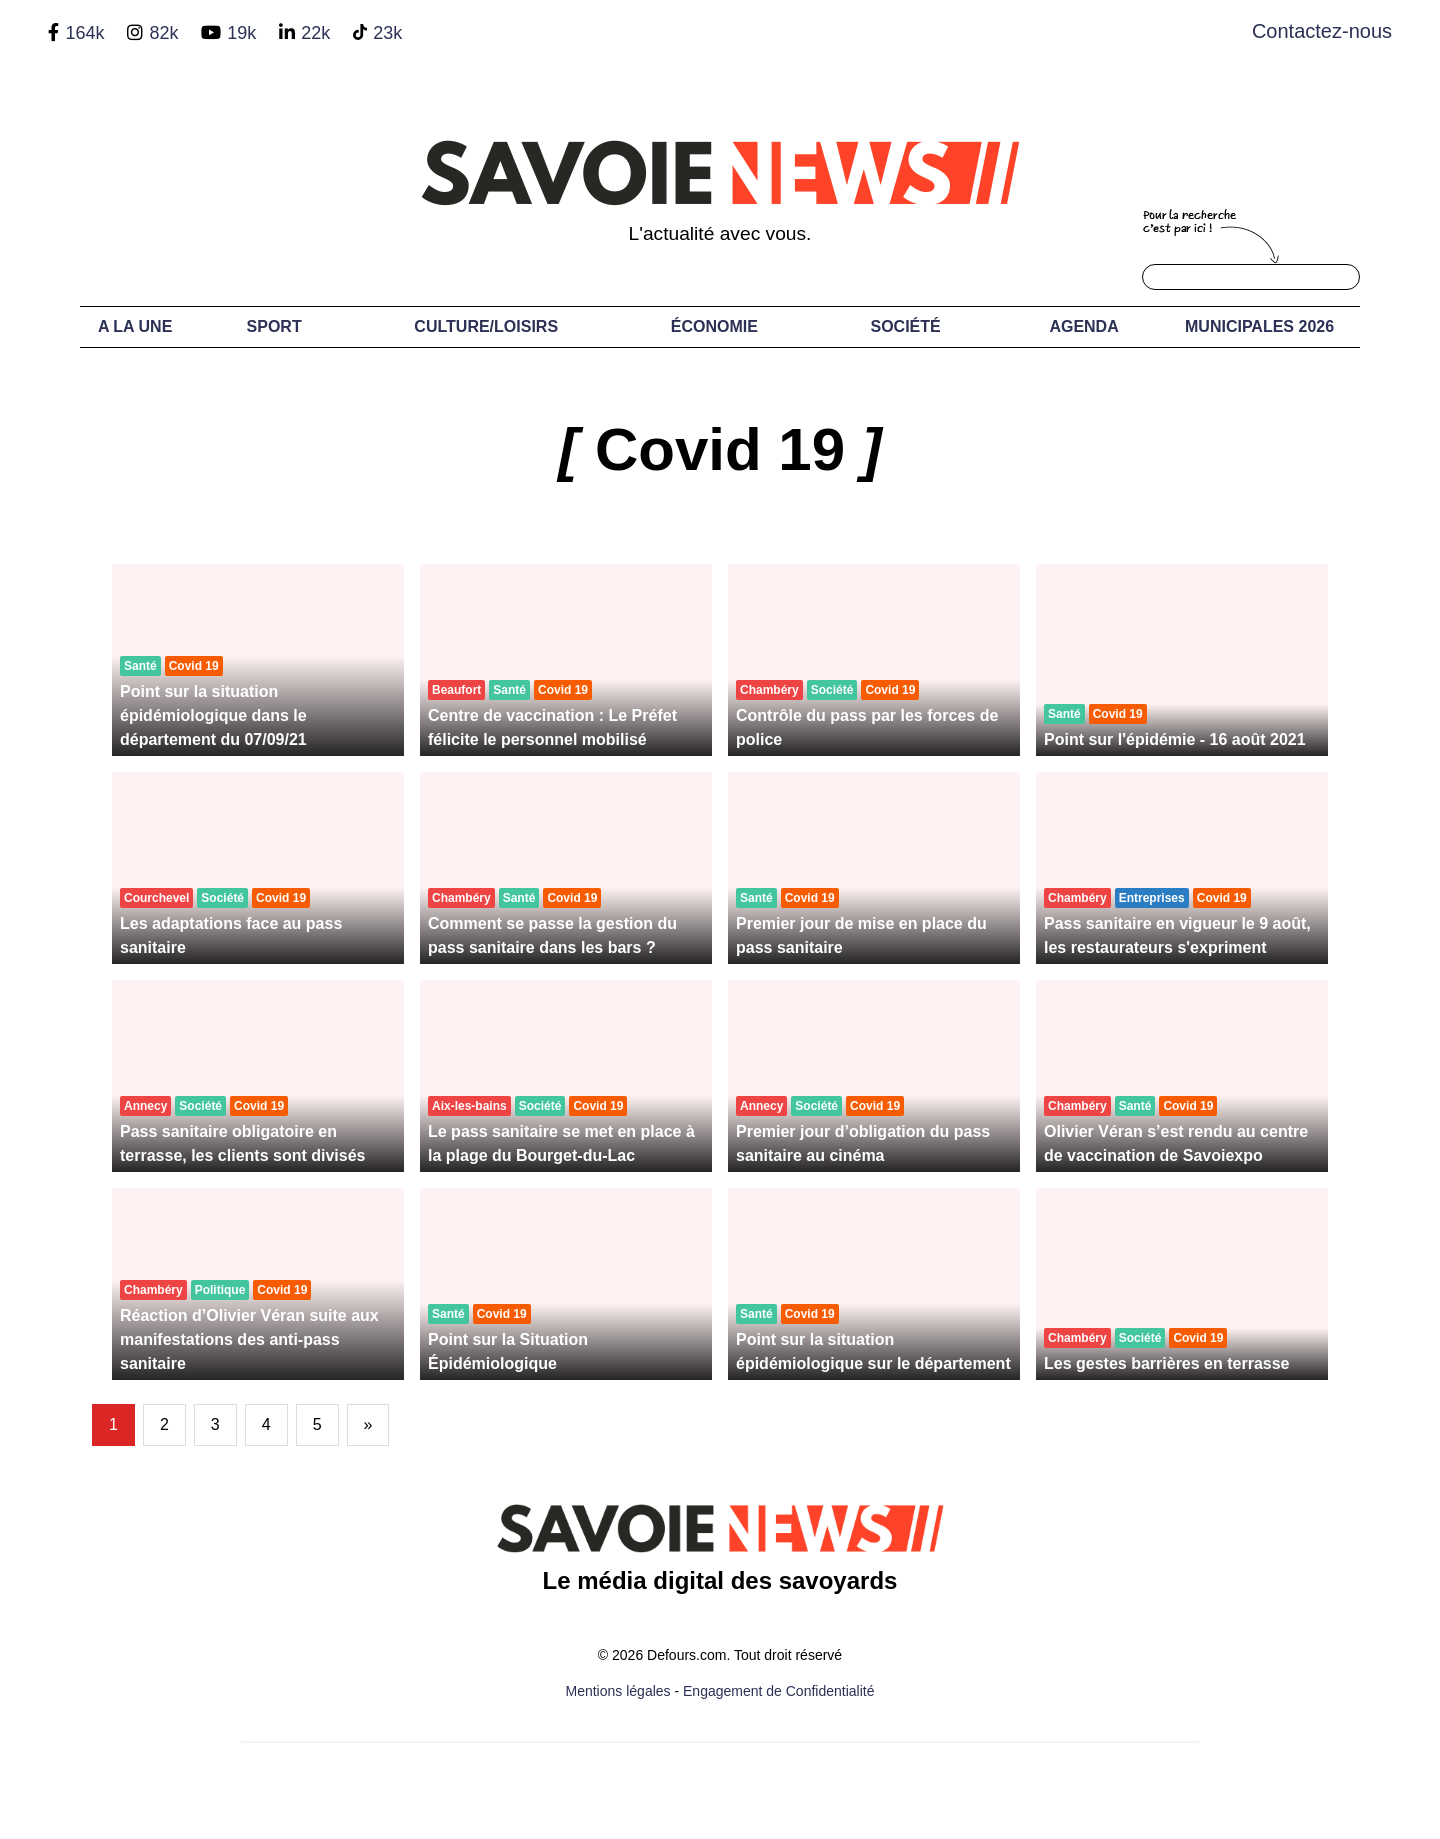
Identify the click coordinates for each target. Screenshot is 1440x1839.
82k (163, 33)
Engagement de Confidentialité (778, 1691)
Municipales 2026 (1259, 326)
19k (241, 33)
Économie (714, 326)
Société (906, 326)
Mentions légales (618, 1691)
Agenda (1083, 326)
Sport (274, 326)
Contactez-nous (1322, 31)
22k (315, 33)
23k (387, 33)
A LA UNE (135, 326)
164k (84, 33)
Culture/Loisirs (486, 326)
